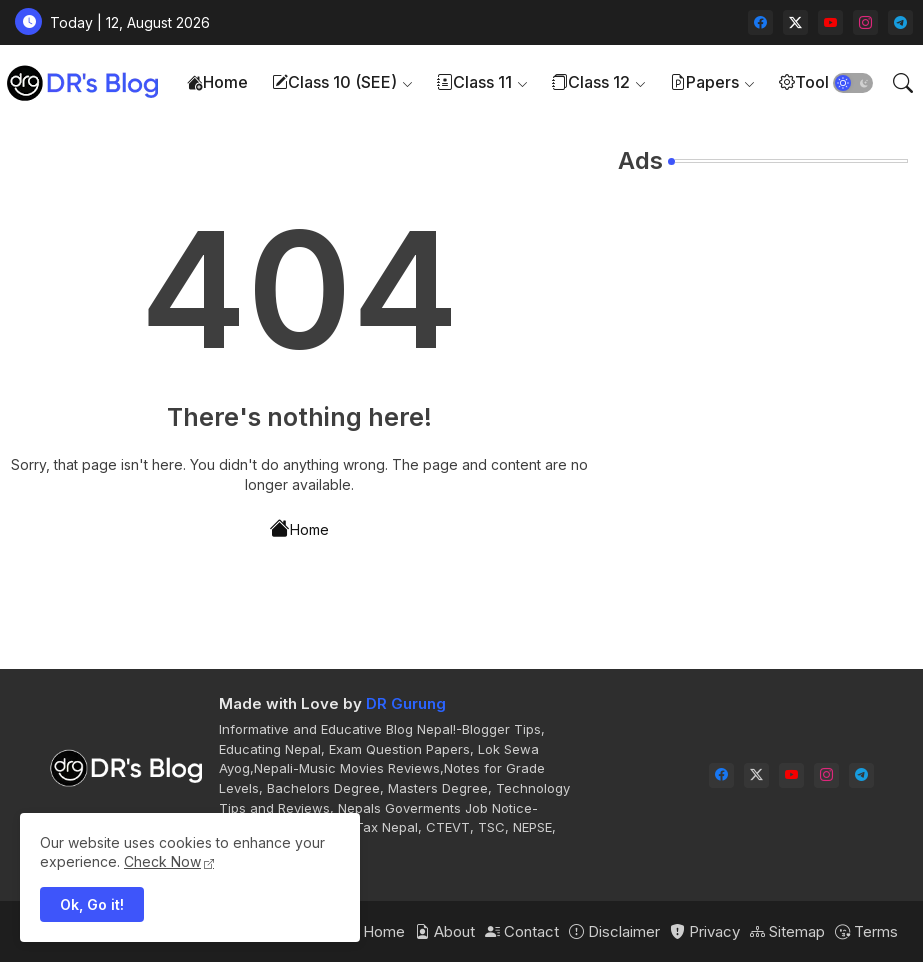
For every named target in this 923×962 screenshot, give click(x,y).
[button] (853, 83)
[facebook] (760, 22)
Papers (704, 82)
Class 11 (474, 82)
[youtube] (830, 22)
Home (217, 82)
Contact (522, 931)
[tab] (217, 82)
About (445, 931)
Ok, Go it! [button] (92, 904)
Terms (866, 931)
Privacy (705, 931)
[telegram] (900, 22)
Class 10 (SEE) (334, 82)
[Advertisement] (763, 316)
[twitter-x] (795, 22)
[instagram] (865, 22)
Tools (808, 82)
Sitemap (787, 931)
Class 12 (591, 82)
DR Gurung (406, 703)
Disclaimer (614, 931)
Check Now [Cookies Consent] (162, 861)
